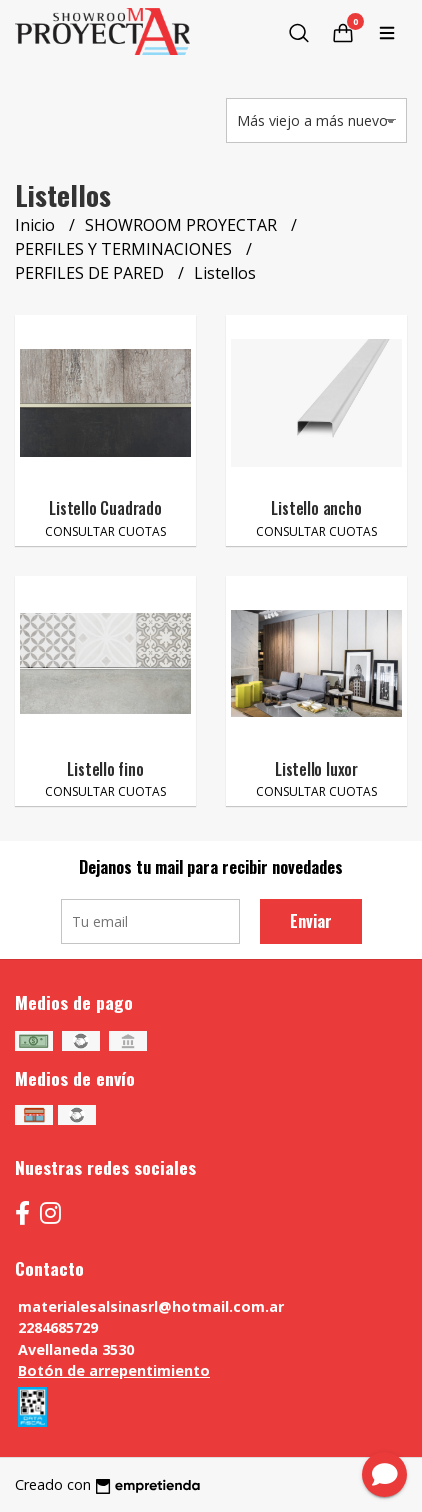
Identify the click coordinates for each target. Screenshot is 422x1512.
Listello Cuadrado (105, 508)
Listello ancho (316, 508)
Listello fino (105, 769)
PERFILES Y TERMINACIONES (125, 249)
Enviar (311, 921)
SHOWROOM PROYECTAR (183, 225)
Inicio (37, 225)
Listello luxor (316, 769)
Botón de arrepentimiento (114, 1370)
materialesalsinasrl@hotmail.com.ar (151, 1306)
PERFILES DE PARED (91, 273)
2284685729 (58, 1327)
